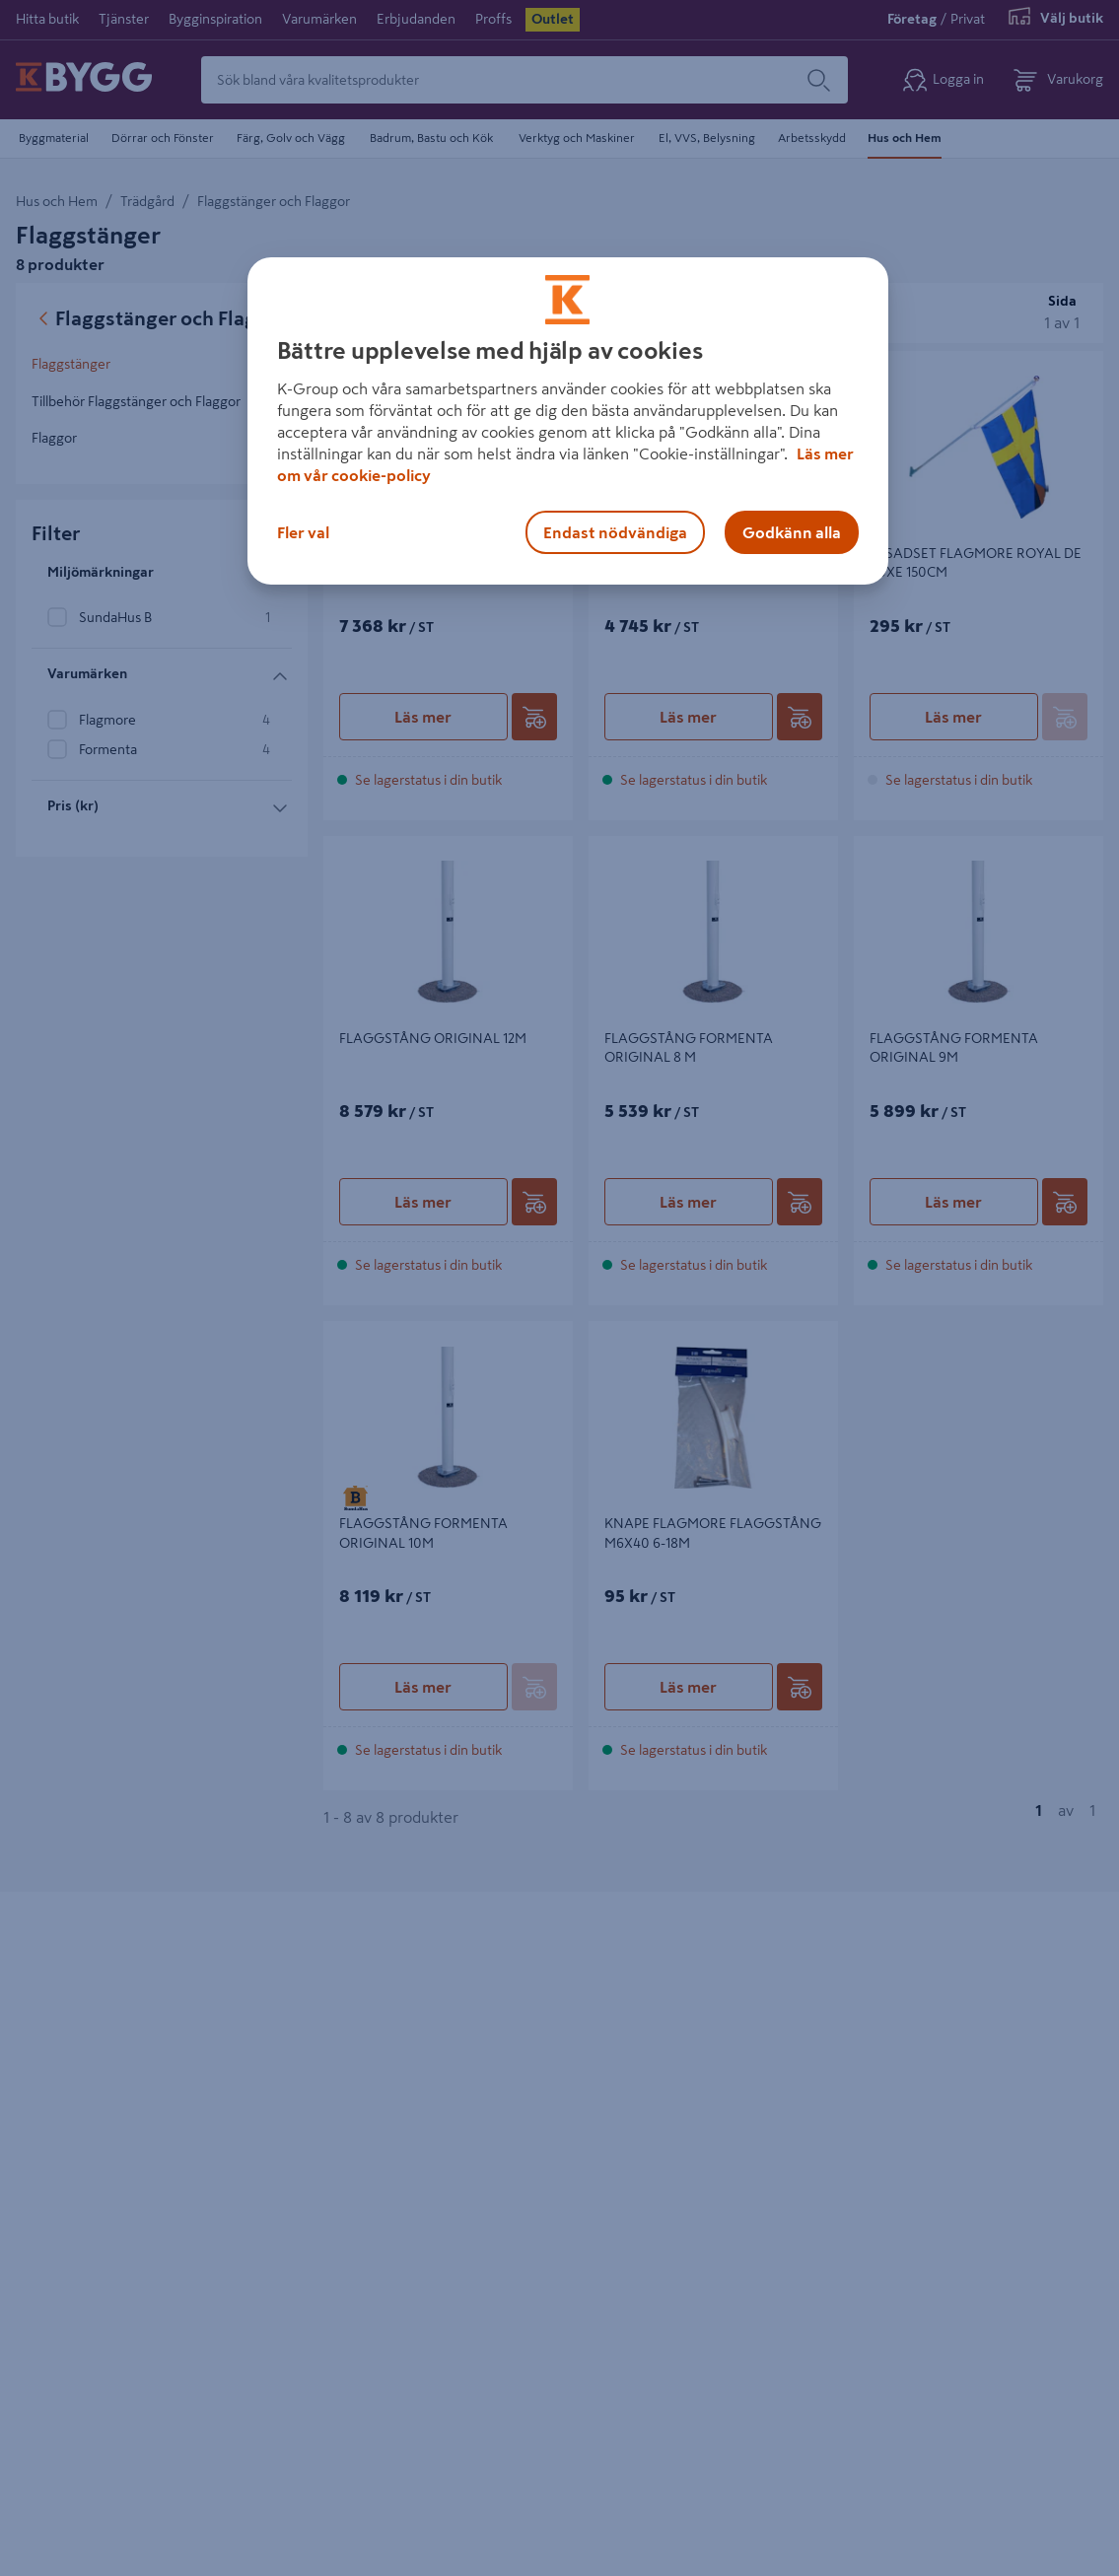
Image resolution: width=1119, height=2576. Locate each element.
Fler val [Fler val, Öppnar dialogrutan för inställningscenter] (303, 532)
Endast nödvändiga (615, 532)
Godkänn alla (791, 532)
